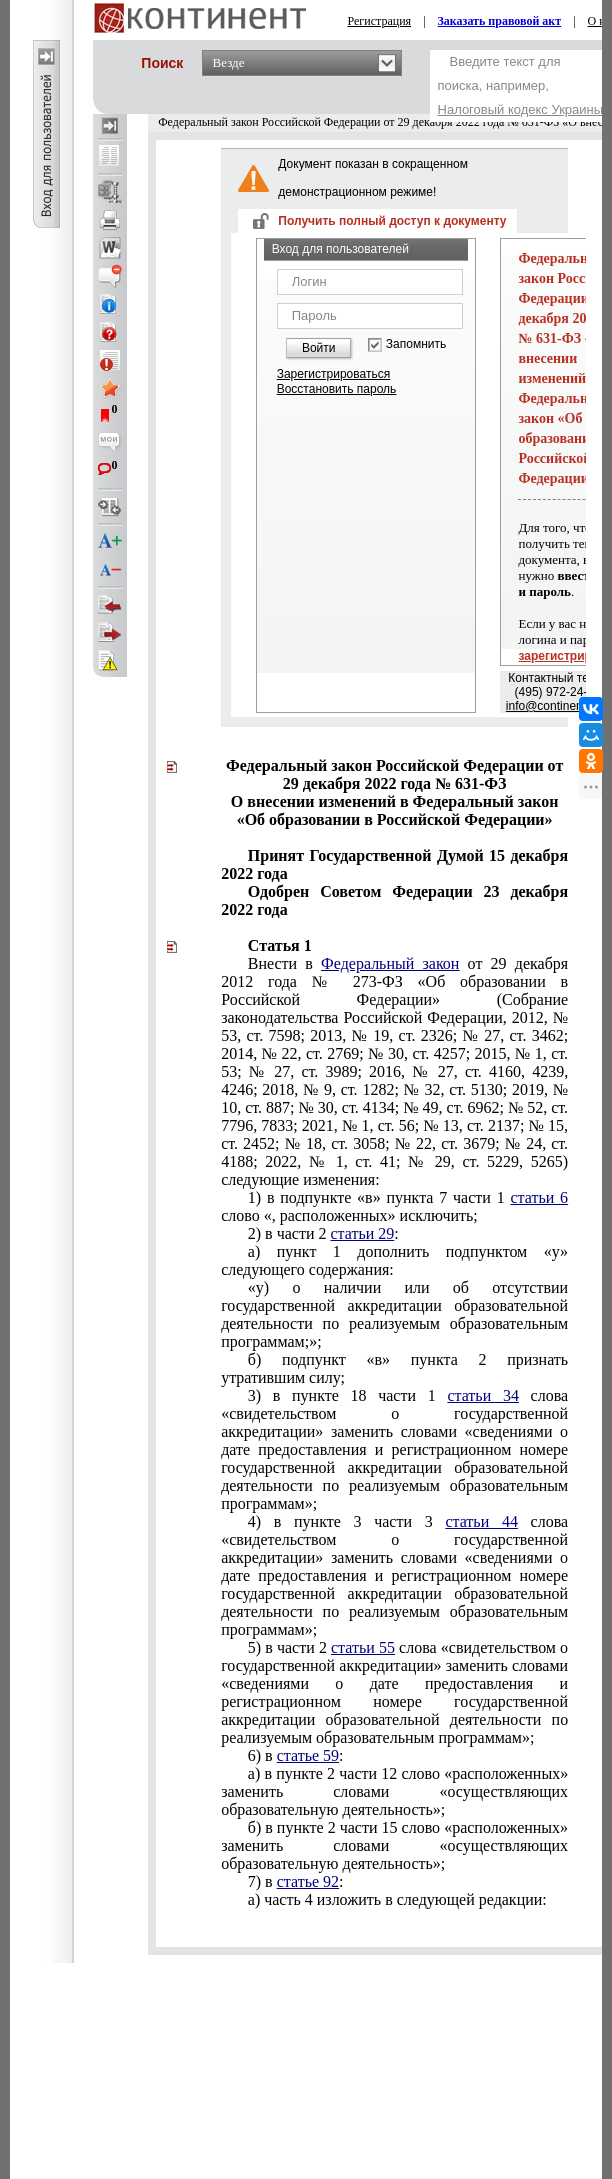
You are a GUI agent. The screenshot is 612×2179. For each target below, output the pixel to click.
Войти (319, 348)
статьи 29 (362, 1233)
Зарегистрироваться (333, 374)
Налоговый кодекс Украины (521, 109)
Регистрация (380, 21)
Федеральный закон (390, 963)
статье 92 (308, 1881)
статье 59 (308, 1755)
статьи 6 (539, 1197)
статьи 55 (363, 1647)
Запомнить (416, 344)
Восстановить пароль (337, 389)
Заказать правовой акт (500, 21)
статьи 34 (483, 1395)
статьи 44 (481, 1521)
